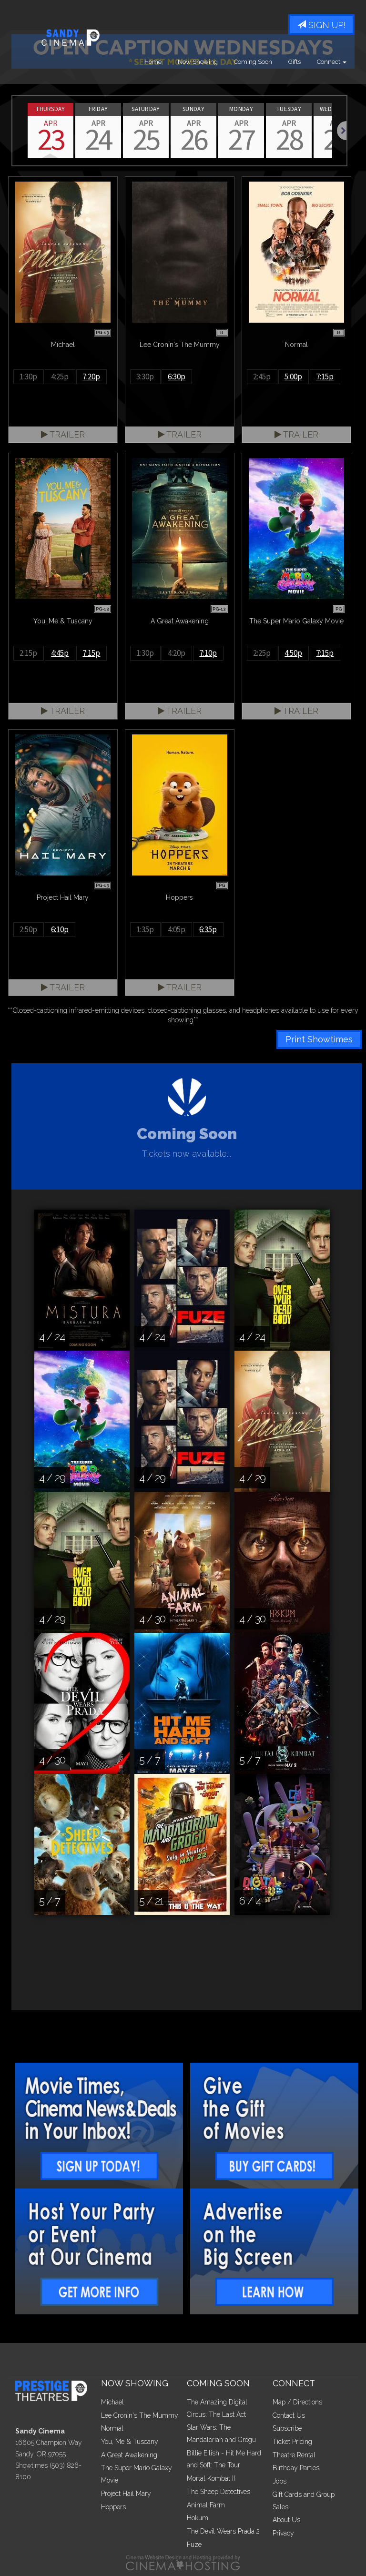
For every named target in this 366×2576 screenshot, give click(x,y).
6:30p (176, 376)
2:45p (262, 376)
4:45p (60, 653)
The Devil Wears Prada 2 (223, 2531)
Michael (112, 2402)
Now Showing (198, 61)
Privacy (283, 2533)
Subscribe (287, 2428)
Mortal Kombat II (211, 2478)
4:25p (60, 376)
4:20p (176, 653)
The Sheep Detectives (218, 2491)
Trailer (63, 434)
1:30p (28, 376)
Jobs (279, 2481)
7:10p (208, 653)
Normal (112, 2428)
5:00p (293, 376)
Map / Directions (297, 2402)
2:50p (28, 929)
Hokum (197, 2518)
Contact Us (289, 2415)
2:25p (262, 653)
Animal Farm (206, 2505)
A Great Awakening (129, 2455)
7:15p (325, 376)
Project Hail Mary (126, 2493)
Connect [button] (331, 61)
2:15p (28, 653)
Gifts (294, 61)
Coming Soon (253, 61)
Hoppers (113, 2507)
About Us (286, 2520)
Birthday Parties (296, 2468)
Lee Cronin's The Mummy (139, 2415)
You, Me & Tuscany (129, 2441)
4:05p (176, 929)
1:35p (145, 929)
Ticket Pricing (292, 2441)
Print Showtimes (319, 1039)
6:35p (208, 929)
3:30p (145, 376)
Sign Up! (321, 25)
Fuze (194, 2544)
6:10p (60, 929)
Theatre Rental (294, 2455)
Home (153, 61)
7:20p (91, 376)
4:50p (293, 653)
